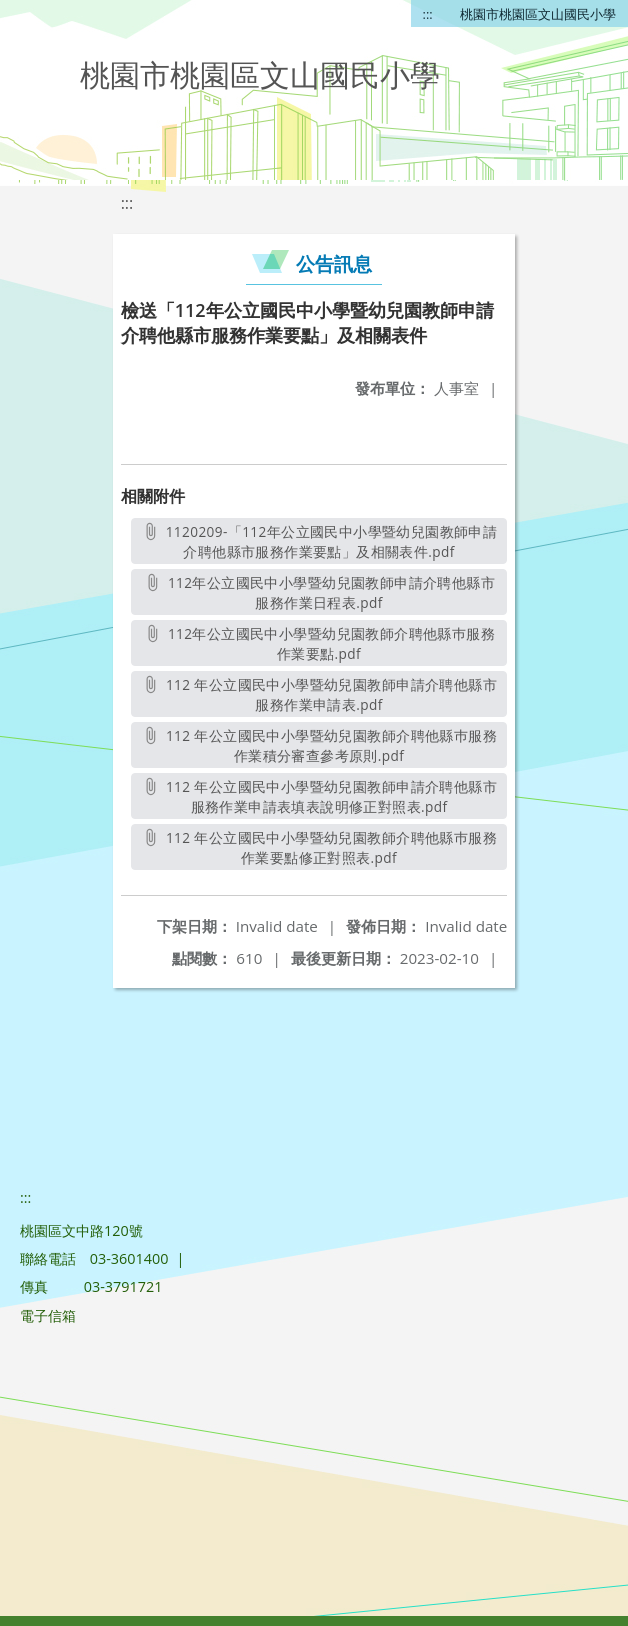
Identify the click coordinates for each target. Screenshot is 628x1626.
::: (428, 14)
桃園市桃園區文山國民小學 (538, 14)
